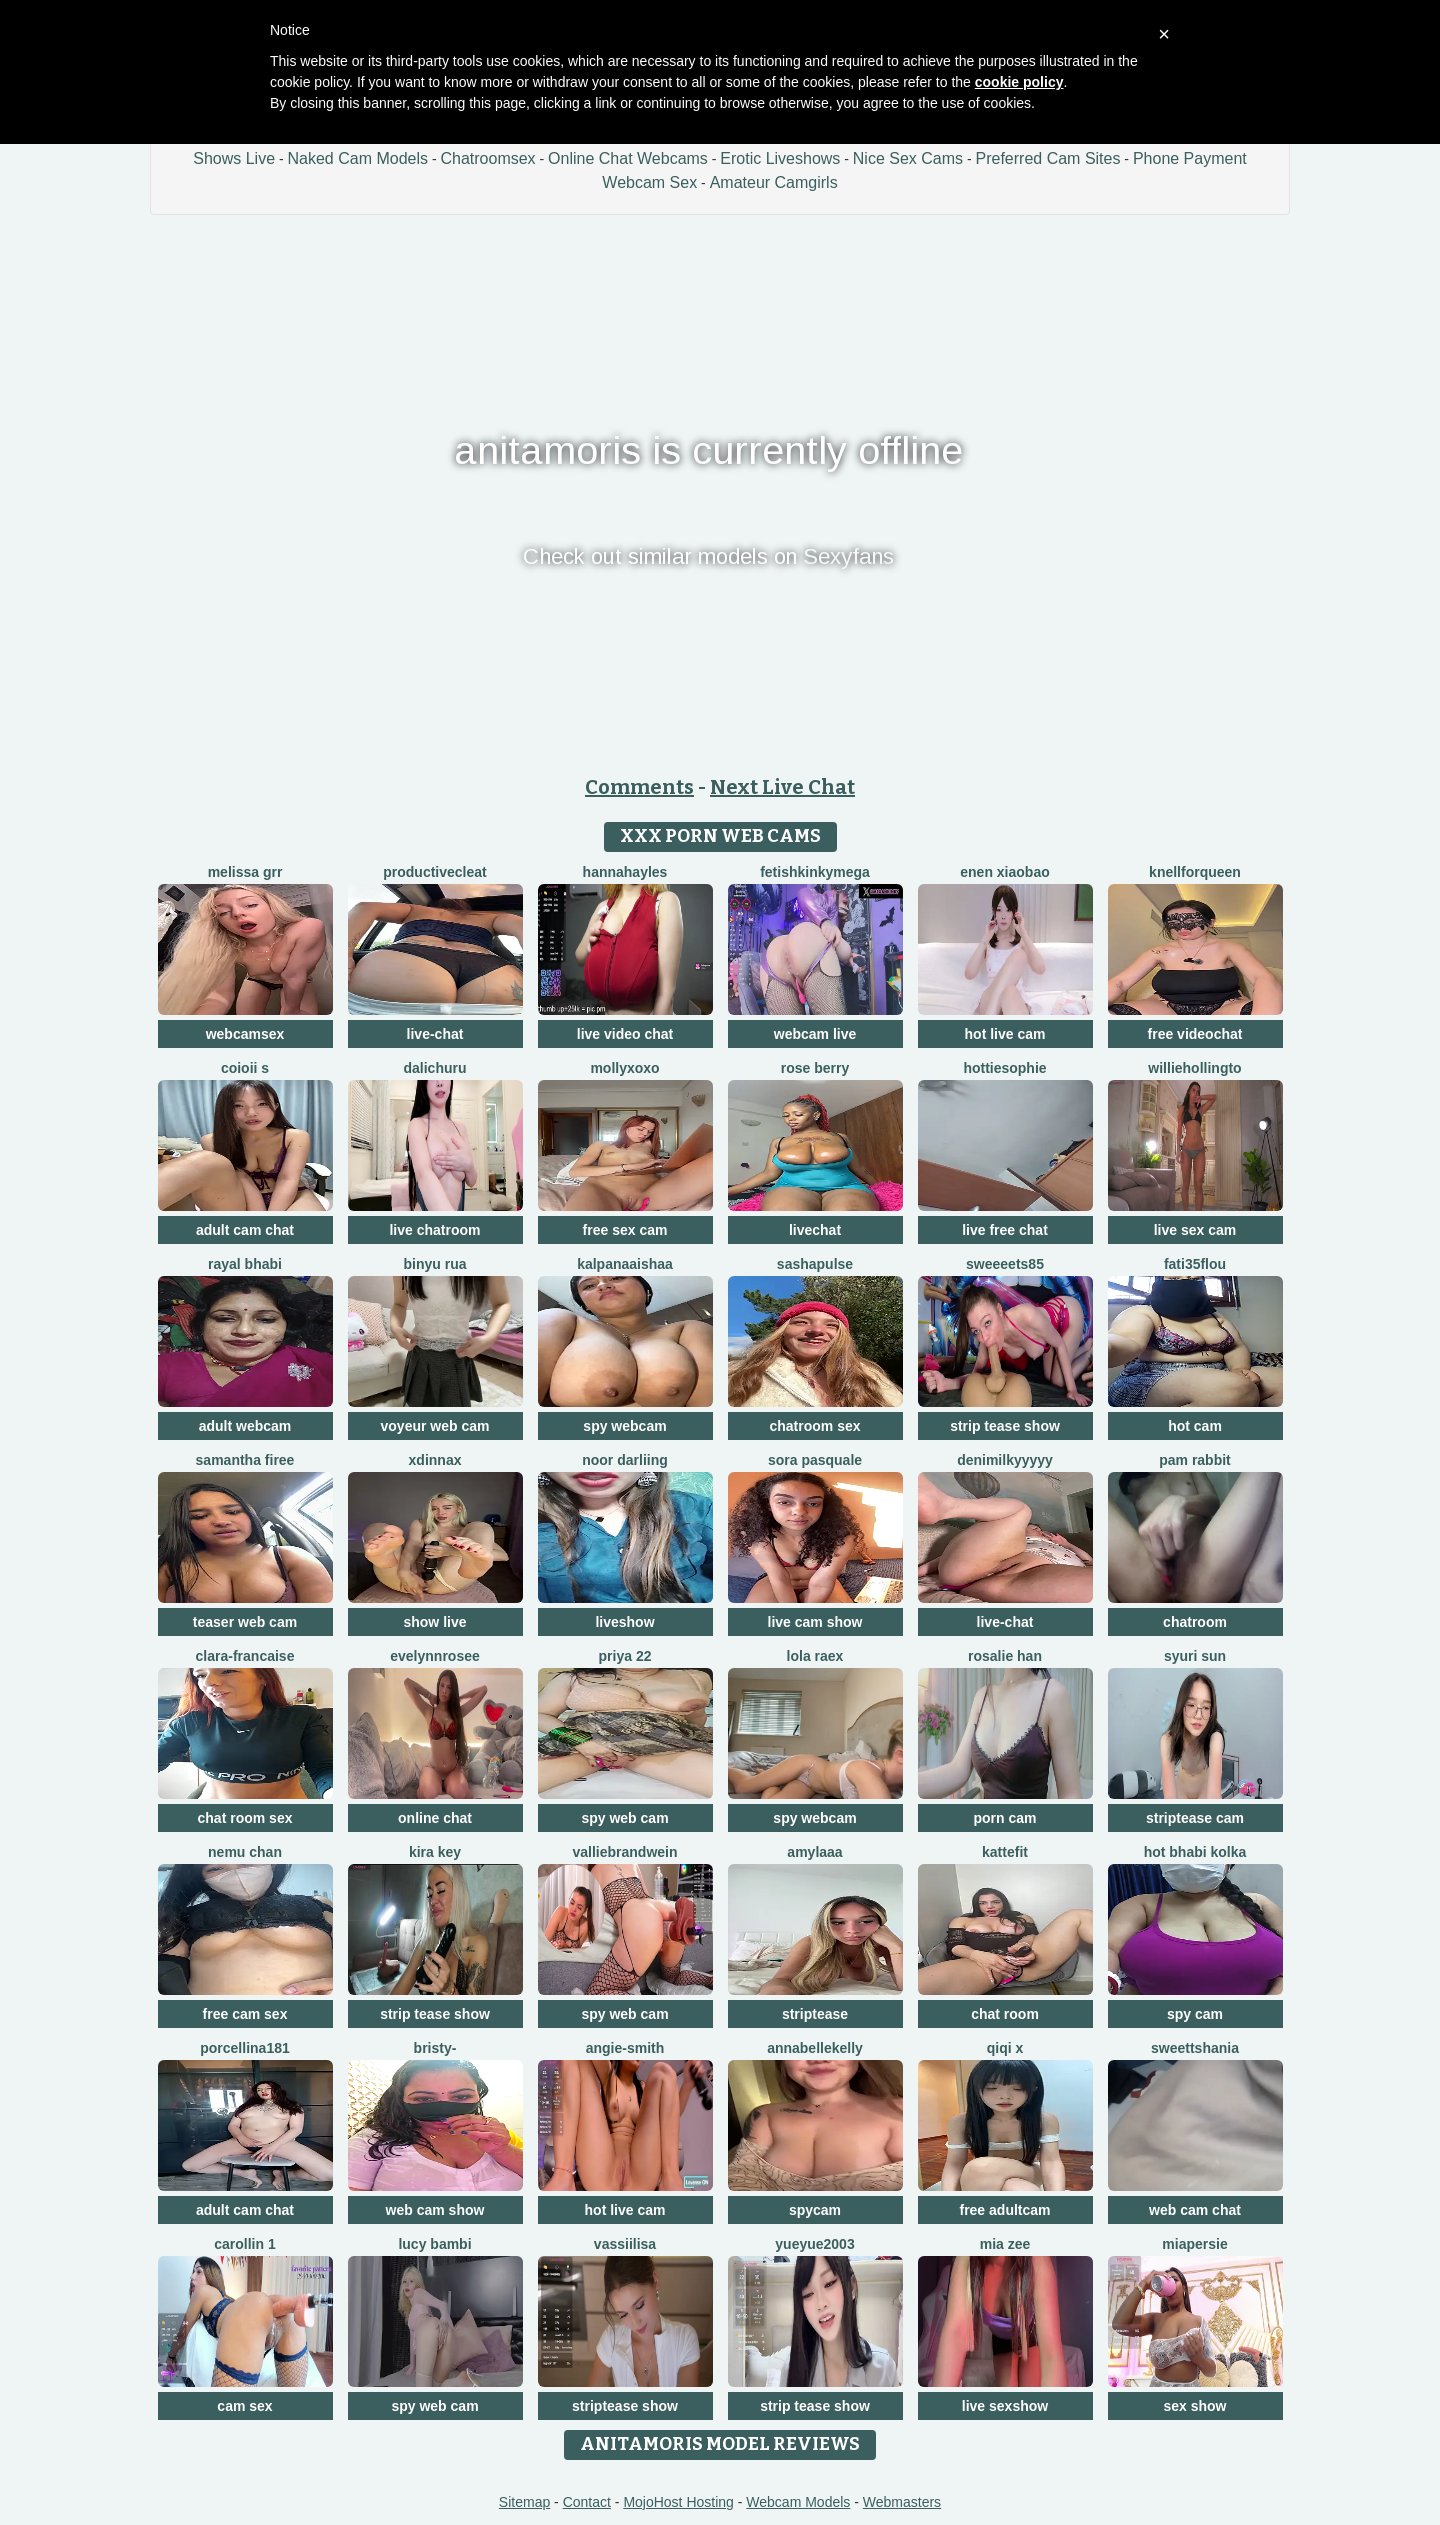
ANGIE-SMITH (625, 2048)
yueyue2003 (814, 2244)
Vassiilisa (625, 2244)
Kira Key (435, 1852)
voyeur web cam (435, 1426)
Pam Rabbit (1195, 1460)
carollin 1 (244, 2244)
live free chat (1005, 1230)
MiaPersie (1194, 2244)
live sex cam (1195, 1230)
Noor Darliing (625, 1460)
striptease (815, 2014)
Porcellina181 (245, 2048)
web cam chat (1195, 2210)
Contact (587, 2502)
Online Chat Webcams (628, 158)
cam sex (244, 2406)
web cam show (435, 2210)
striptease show (625, 2406)
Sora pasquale (815, 1460)
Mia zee (1005, 2244)
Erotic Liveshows (780, 158)
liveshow (624, 1622)
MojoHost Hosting (678, 2502)
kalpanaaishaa (625, 1264)
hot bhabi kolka (1195, 1852)
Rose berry (815, 1068)
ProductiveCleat (434, 872)
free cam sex (245, 2014)
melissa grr (245, 872)
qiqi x (1005, 2048)
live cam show (815, 1622)
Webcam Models (798, 2502)
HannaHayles (625, 872)
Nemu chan (245, 1852)
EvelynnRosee (435, 1656)
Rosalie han (1005, 1656)
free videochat (1195, 1034)
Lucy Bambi (434, 2244)
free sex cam (625, 1230)
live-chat (435, 1034)
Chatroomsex (487, 158)
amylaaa (814, 1852)
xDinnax (435, 1460)
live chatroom (434, 1230)
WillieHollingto (1194, 1068)
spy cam (1195, 2014)
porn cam (1004, 1818)
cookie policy (1019, 82)
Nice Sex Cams (908, 158)
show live (434, 1622)
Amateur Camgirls (774, 182)
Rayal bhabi (245, 1264)
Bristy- (435, 2048)
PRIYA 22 (625, 1656)
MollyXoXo (624, 1068)
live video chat (625, 1034)
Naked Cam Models (358, 158)
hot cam (1195, 1426)
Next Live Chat (782, 787)
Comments (639, 787)
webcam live (815, 1034)
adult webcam (245, 1426)
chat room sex (245, 1818)
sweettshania (1195, 2048)
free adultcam (1004, 2210)
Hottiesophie (1004, 1068)
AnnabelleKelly (815, 2048)
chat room (1005, 2014)
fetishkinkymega (815, 872)
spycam (815, 2210)
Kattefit (1005, 1852)
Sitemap (524, 2502)
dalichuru (434, 1068)
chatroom (1195, 1622)
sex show (1194, 2406)
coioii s (245, 1068)
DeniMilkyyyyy (1005, 1460)
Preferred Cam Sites (1048, 158)
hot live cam (1005, 1034)
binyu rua (434, 1264)
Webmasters (902, 2502)
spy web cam (624, 1818)
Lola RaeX (815, 1656)
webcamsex (245, 1034)
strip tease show (1005, 1426)
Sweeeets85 (1005, 1264)
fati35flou (1195, 1264)
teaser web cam (245, 1622)
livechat (815, 1230)
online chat (435, 1818)
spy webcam (624, 1426)
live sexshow (1005, 2406)
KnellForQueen (1195, 872)
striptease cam (1195, 1818)
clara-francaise (245, 1656)
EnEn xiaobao (1004, 872)
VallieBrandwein (624, 1852)
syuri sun (1195, 1656)
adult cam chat (245, 1230)
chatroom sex (814, 1426)
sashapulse (815, 1264)
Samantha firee (245, 1460)
